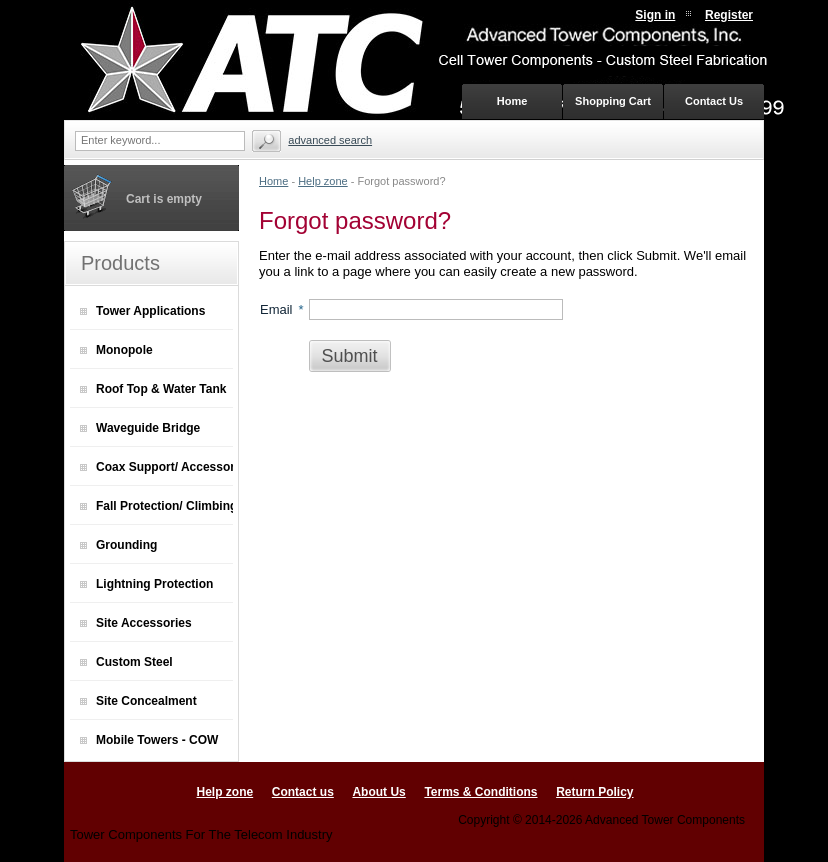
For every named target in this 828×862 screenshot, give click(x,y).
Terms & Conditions (480, 792)
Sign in (655, 15)
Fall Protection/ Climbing (156, 506)
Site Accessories (136, 623)
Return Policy (594, 792)
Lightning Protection (146, 584)
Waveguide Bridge (140, 428)
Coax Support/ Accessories (156, 467)
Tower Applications (142, 311)
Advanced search (330, 140)
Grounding (118, 545)
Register (729, 15)
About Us (378, 792)
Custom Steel (126, 662)
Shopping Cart (613, 101)
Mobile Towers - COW (149, 740)
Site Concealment (138, 701)
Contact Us (714, 101)
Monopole (116, 350)
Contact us (303, 792)
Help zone (323, 181)
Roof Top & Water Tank (153, 389)
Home (273, 181)
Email (276, 309)
